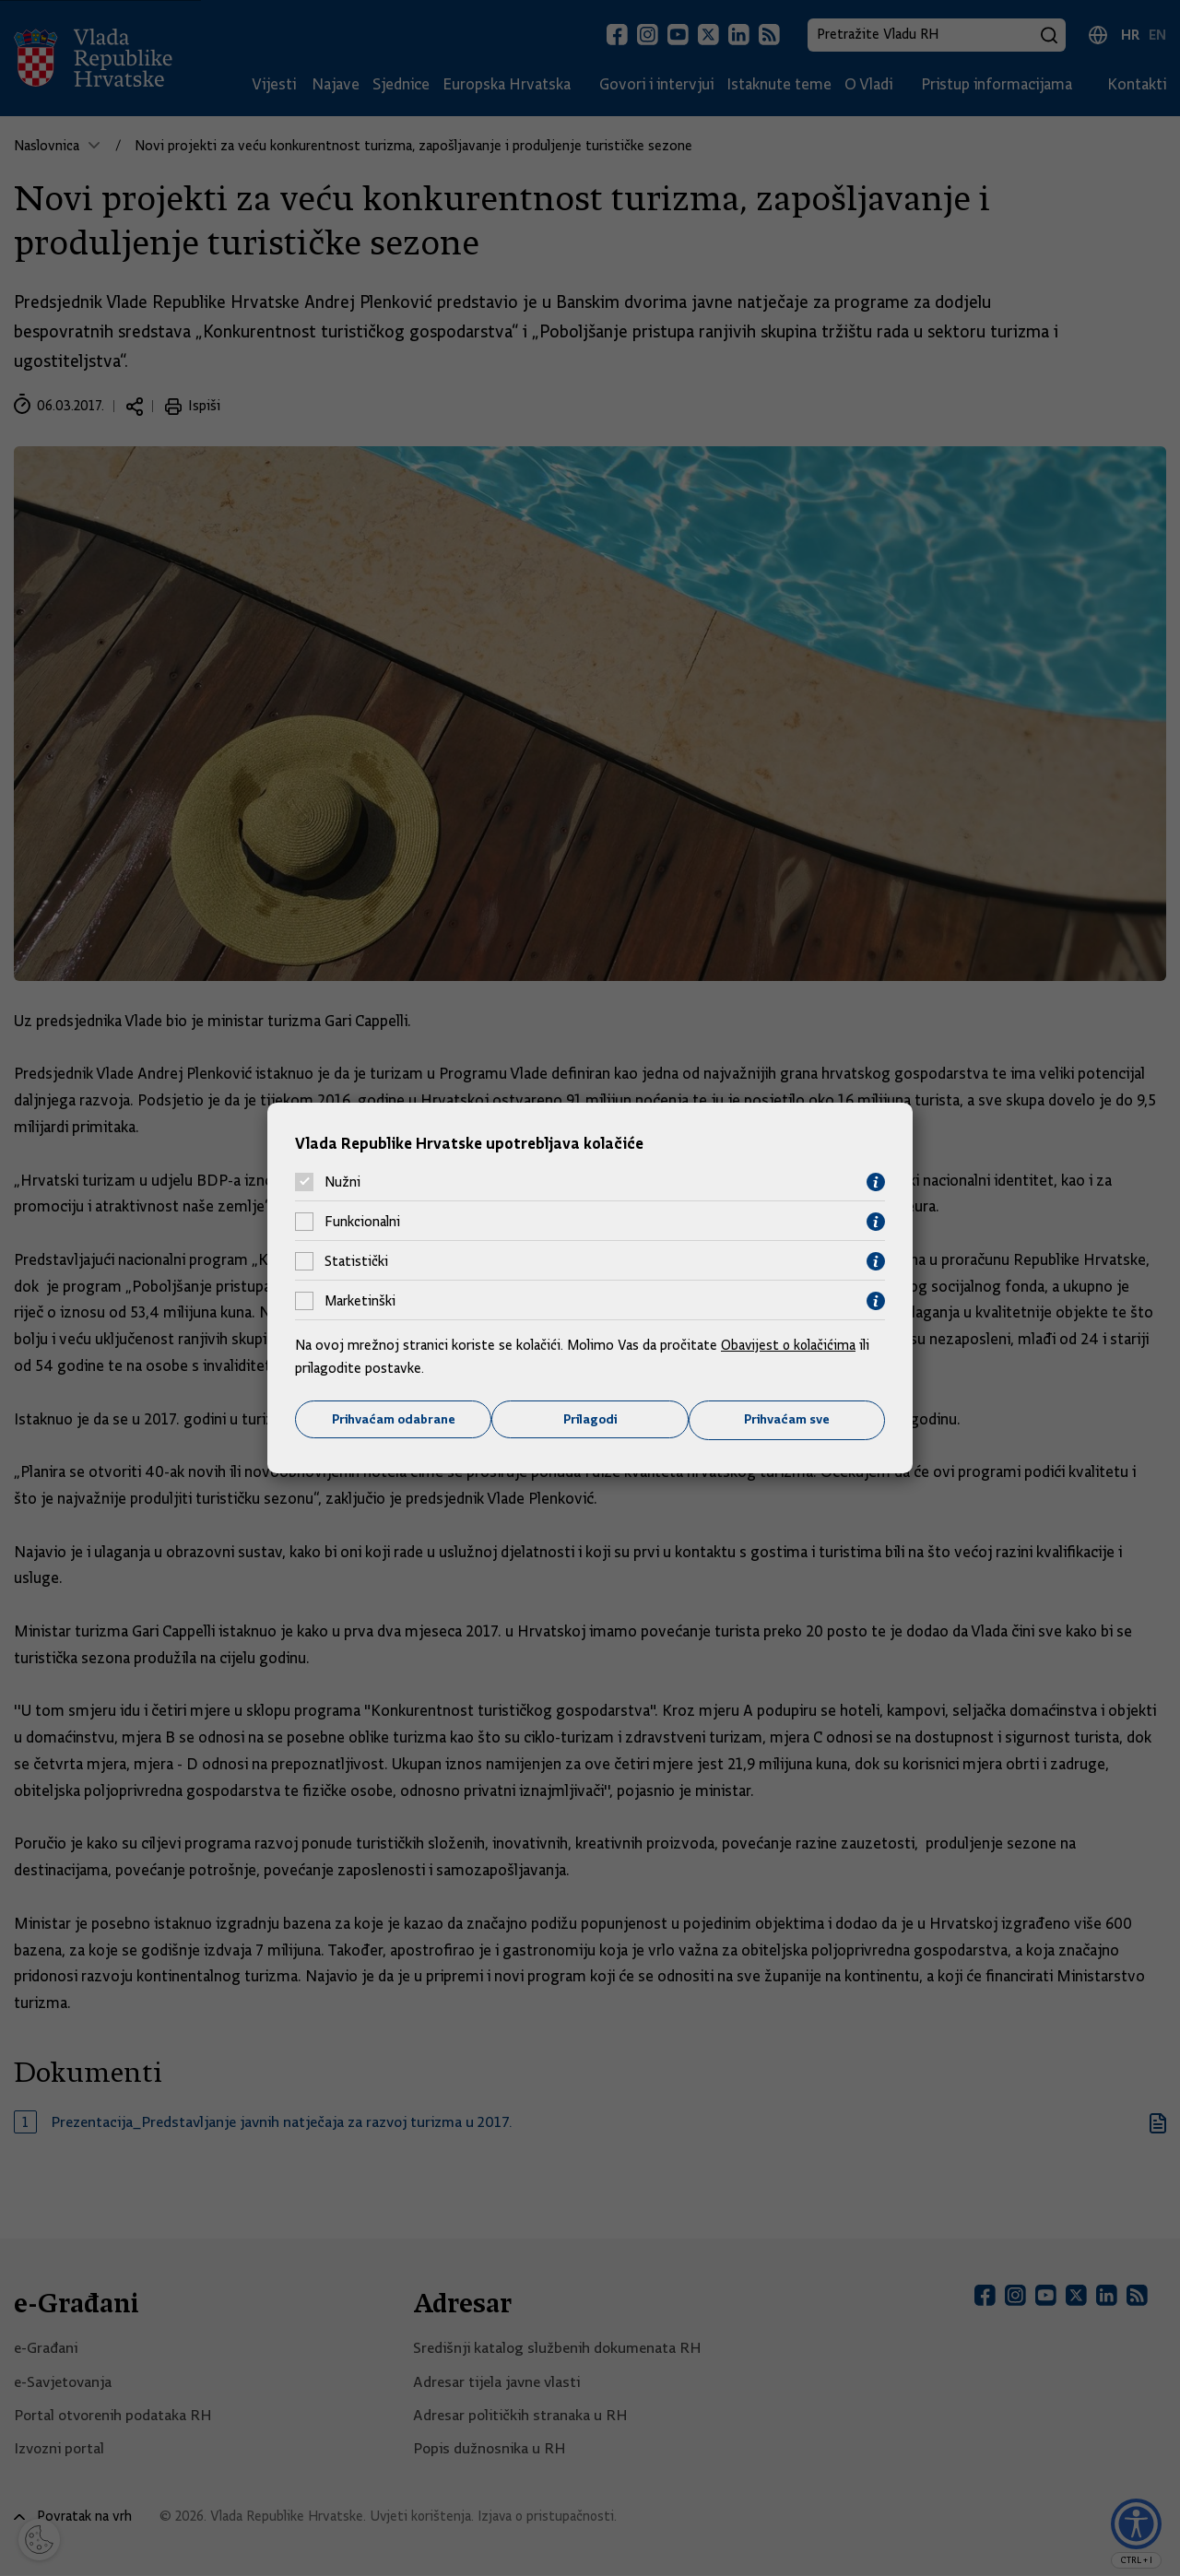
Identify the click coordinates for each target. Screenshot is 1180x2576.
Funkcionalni (362, 1221)
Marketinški (359, 1301)
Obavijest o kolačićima (790, 1344)
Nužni (342, 1182)
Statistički (356, 1261)
